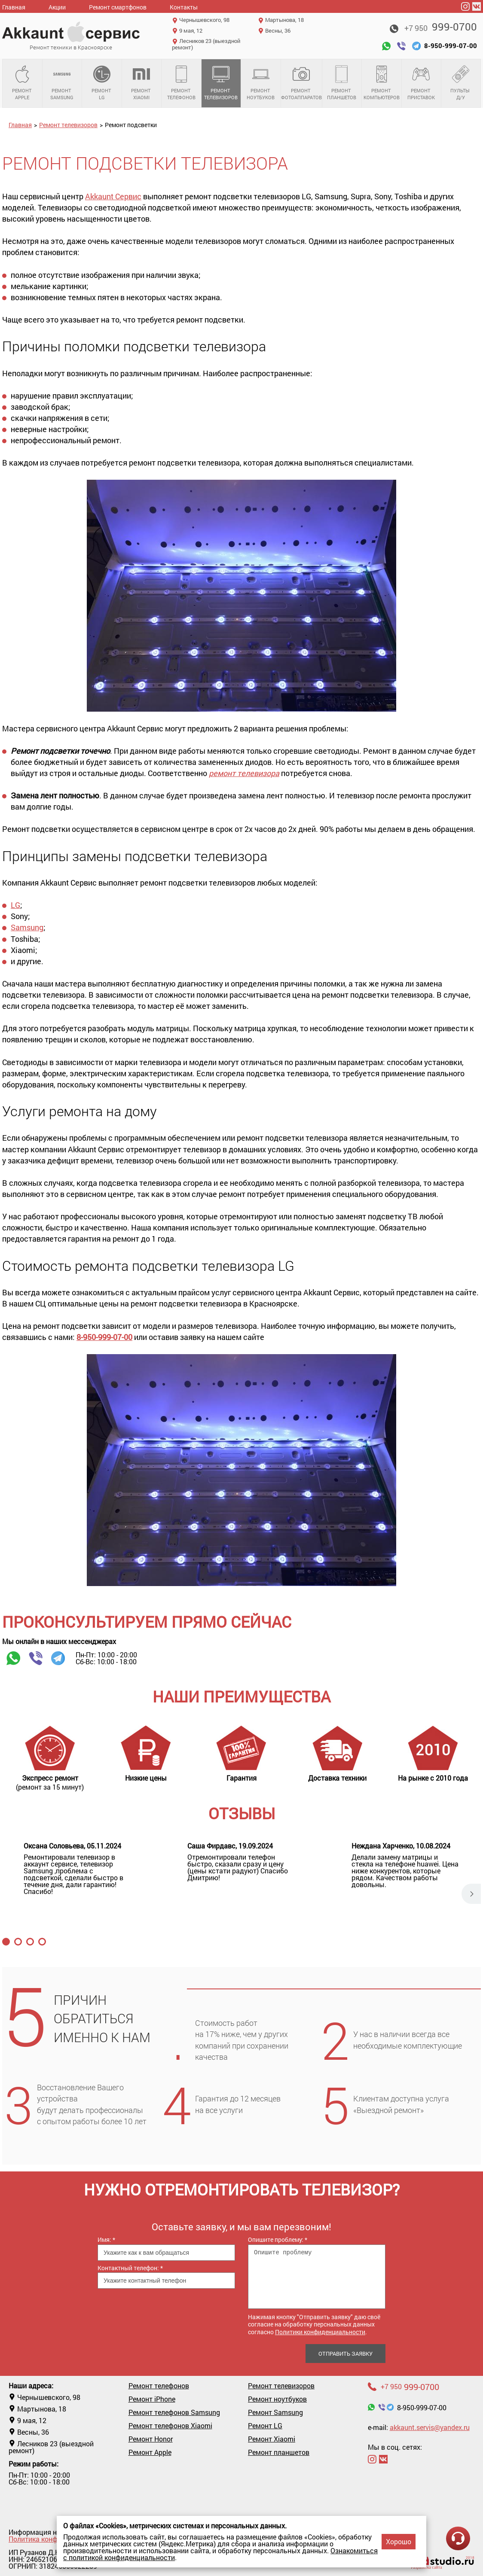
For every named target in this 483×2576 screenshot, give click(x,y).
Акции (57, 7)
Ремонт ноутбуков (261, 83)
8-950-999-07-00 (104, 1337)
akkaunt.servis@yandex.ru (430, 2427)
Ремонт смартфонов (118, 7)
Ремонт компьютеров (381, 83)
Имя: (106, 2239)
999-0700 (440, 26)
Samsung (27, 927)
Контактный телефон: (130, 2268)
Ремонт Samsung (62, 83)
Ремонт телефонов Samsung (174, 2412)
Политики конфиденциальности (320, 2332)
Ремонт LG (102, 83)
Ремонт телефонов (181, 83)
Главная (13, 7)
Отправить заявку (345, 2353)
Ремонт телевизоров (221, 83)
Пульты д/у (460, 83)
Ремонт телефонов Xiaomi (170, 2425)
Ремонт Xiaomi (142, 83)
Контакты (184, 7)
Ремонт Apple (22, 83)
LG (15, 905)
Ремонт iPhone (151, 2399)
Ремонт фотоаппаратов (301, 83)
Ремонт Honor (150, 2439)
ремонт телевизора (244, 773)
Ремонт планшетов (342, 83)
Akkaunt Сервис (113, 196)
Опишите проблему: (277, 2239)
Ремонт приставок (421, 83)
